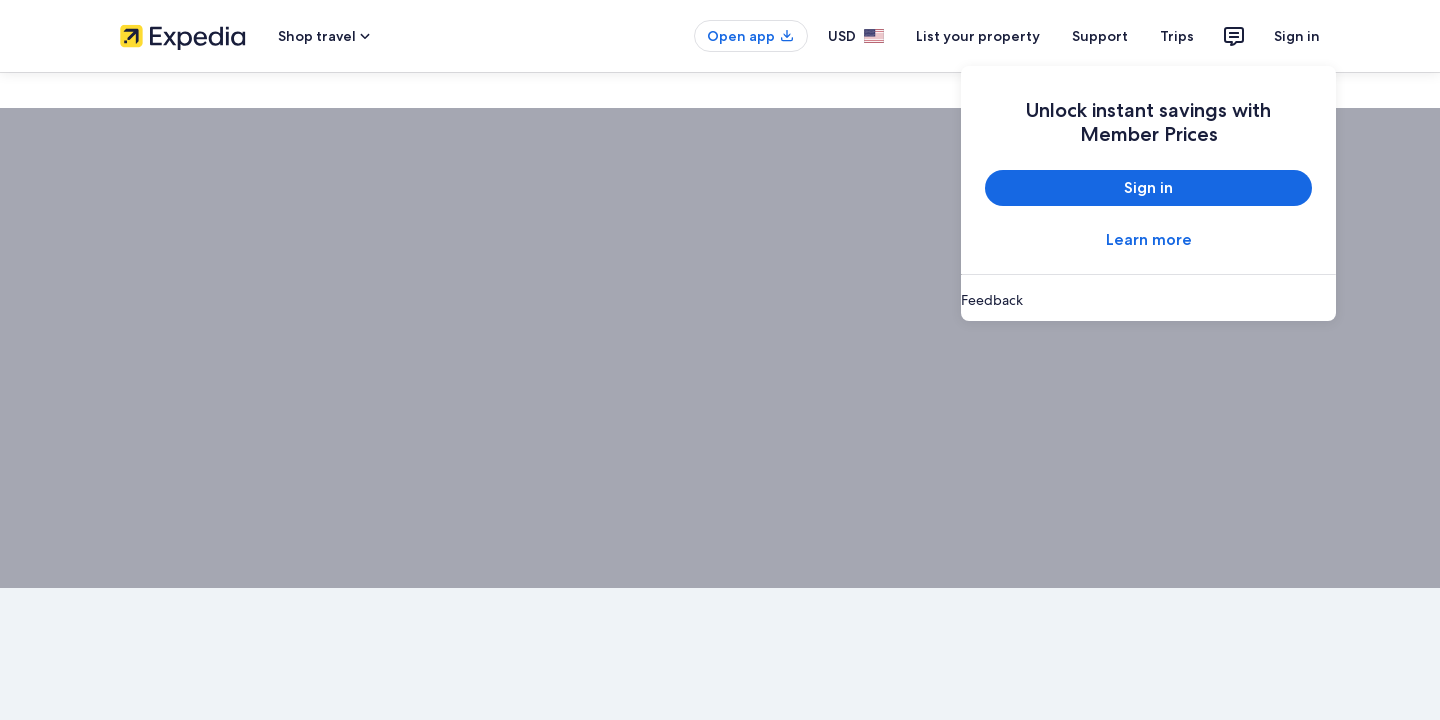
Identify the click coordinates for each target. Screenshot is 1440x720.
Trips (1177, 36)
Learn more (1149, 239)
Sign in (1297, 36)
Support (1100, 36)
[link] (1148, 300)
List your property (978, 36)
